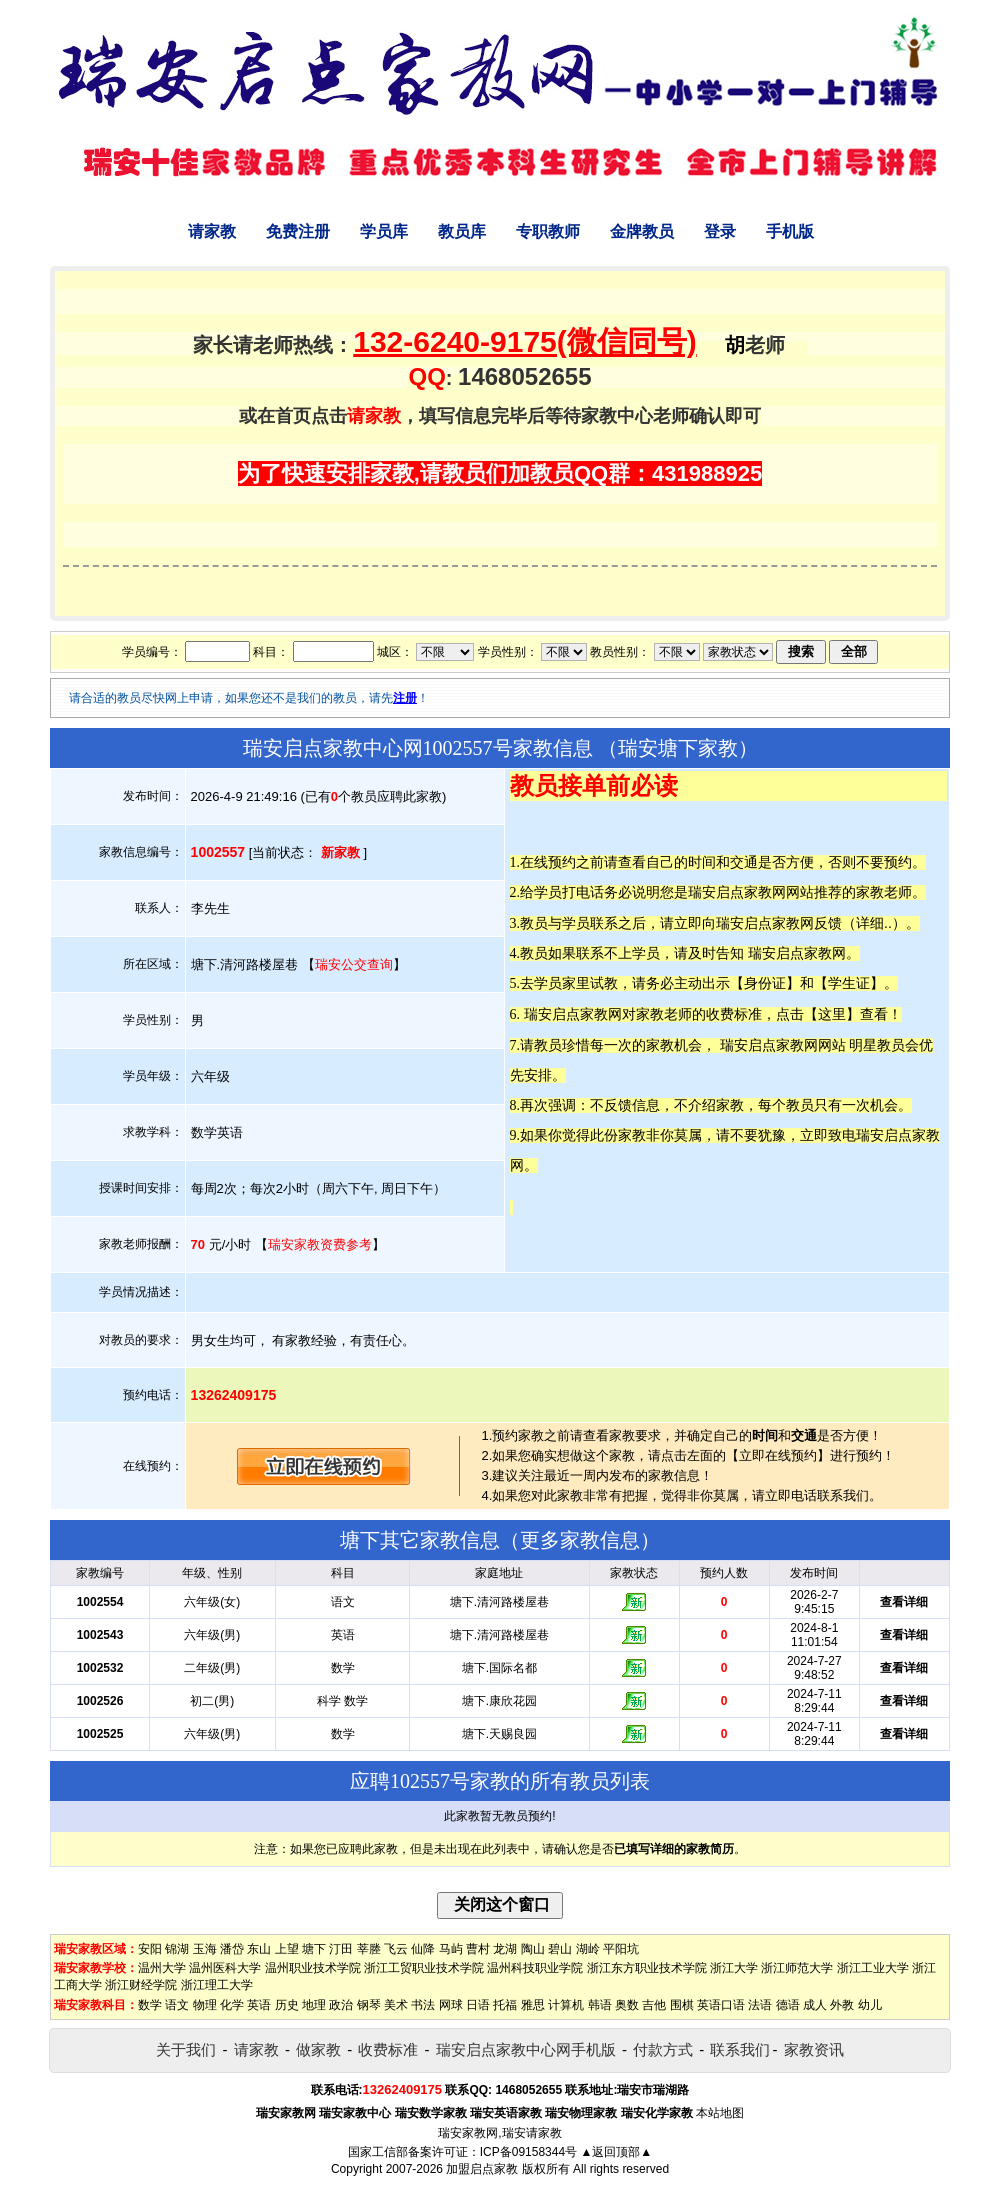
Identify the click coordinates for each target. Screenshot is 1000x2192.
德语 (788, 2005)
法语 (760, 2005)
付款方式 (663, 2049)
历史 (287, 2005)
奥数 (627, 2005)
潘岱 (232, 1949)
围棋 (682, 2005)
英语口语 (721, 2005)
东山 (259, 1949)
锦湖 (177, 1949)
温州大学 (162, 1968)
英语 (259, 2005)
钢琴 (369, 2005)
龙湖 (505, 1949)
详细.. (874, 923)
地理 (314, 2005)
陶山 (533, 1949)
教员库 (462, 231)
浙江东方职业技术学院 (647, 1968)
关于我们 (186, 2049)
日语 (478, 2005)
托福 (505, 2005)
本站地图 (720, 2113)
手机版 (790, 231)
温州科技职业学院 (535, 1968)
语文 (177, 2005)
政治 (341, 2005)
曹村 (478, 1949)
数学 (150, 2005)
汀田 (341, 1949)
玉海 (205, 1949)
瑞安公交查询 (354, 964)
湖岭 (588, 1949)
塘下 (314, 1949)
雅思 (533, 2005)
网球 (451, 2005)
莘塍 (369, 1949)
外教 (842, 2005)
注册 (405, 698)
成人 (815, 2005)
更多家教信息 (580, 1540)
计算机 (566, 2005)
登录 (720, 231)
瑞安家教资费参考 (320, 1244)
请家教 (212, 231)
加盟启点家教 (482, 2169)
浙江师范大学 (797, 1968)
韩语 (600, 2005)
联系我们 (740, 2049)
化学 (232, 2005)
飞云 (396, 1949)
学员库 (384, 231)
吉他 (654, 2005)
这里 (832, 1014)
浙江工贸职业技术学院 (424, 1968)
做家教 (318, 2049)
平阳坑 (621, 1949)
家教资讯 (814, 2049)
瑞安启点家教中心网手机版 (526, 2049)
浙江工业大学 (873, 1968)
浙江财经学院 (141, 1985)
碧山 (560, 1949)
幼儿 (870, 2005)
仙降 (423, 1949)
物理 (205, 2005)
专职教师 (548, 231)
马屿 (451, 1949)
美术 (396, 2005)
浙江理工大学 (217, 1985)
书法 (423, 2005)
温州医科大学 (225, 1968)
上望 (287, 1949)
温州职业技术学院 (313, 1968)
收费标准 (388, 2049)
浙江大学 (734, 1968)
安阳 (150, 1949)
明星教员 (877, 1045)
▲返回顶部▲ (616, 2152)
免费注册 (298, 231)
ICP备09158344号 (528, 2152)
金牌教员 (642, 231)
